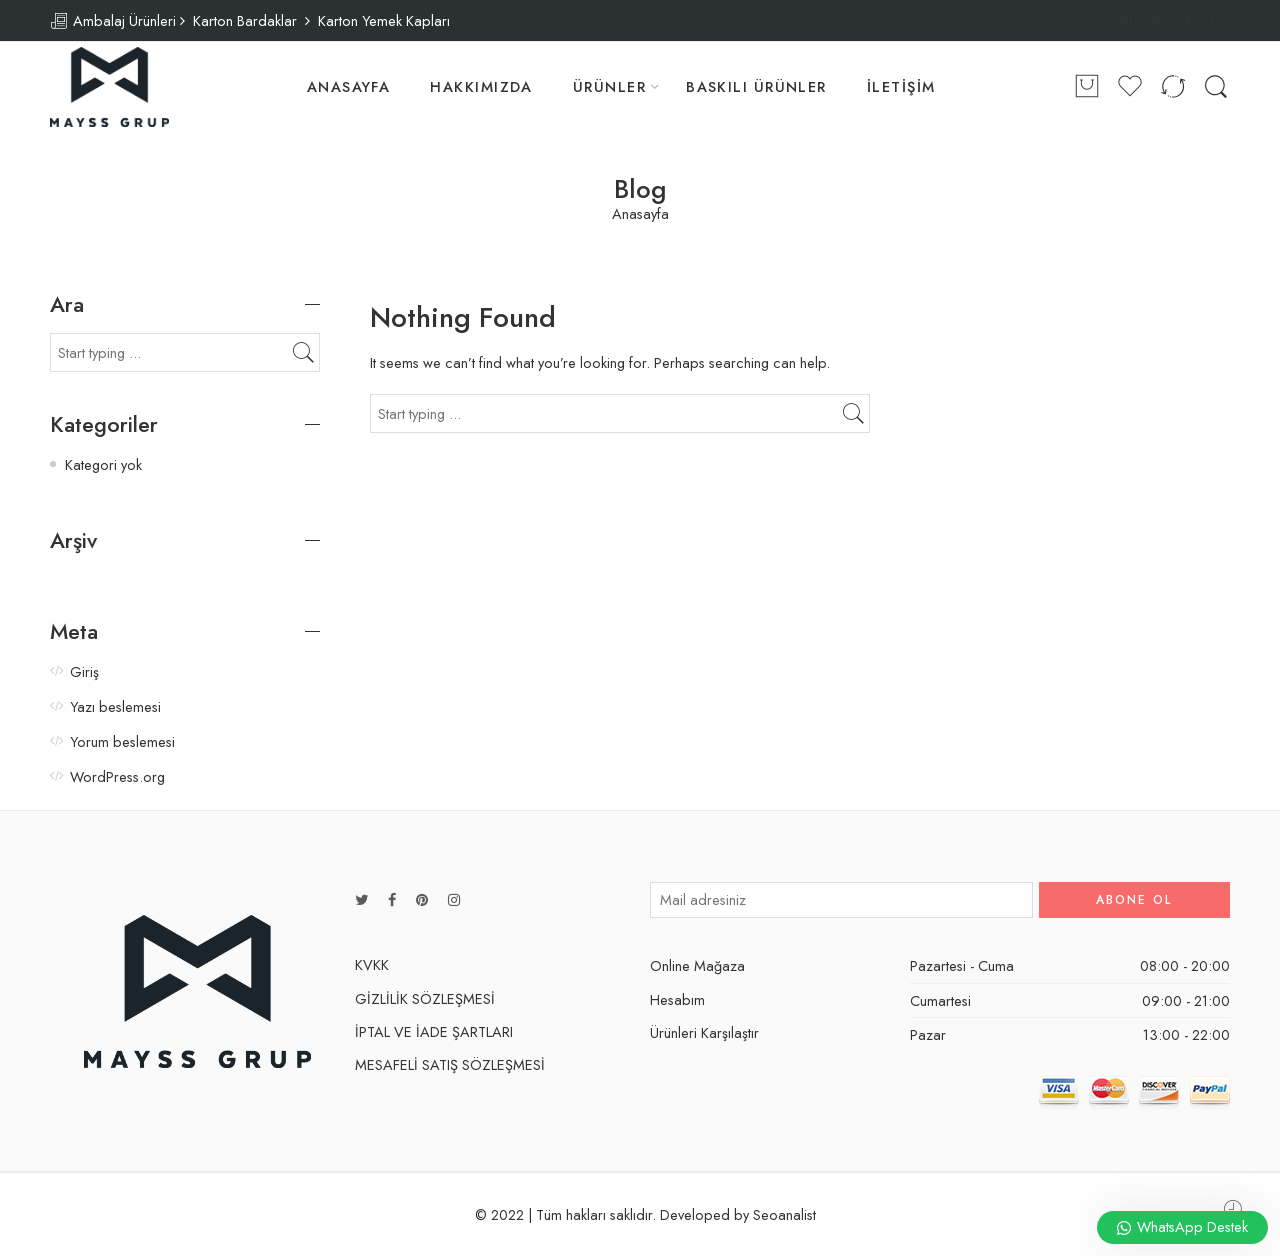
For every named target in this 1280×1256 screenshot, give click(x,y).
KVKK (372, 964)
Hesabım (677, 999)
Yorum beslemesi (122, 741)
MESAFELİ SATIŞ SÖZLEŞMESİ (450, 1064)
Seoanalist (784, 1214)
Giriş (84, 671)
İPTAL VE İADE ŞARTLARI (434, 1031)
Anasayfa (640, 214)
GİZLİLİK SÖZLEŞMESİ (425, 998)
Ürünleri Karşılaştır (704, 1032)
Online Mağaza (697, 965)
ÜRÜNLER (609, 86)
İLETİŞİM (901, 86)
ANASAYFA (349, 86)
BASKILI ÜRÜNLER (756, 86)
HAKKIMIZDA (481, 86)
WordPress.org (117, 776)
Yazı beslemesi (115, 706)
